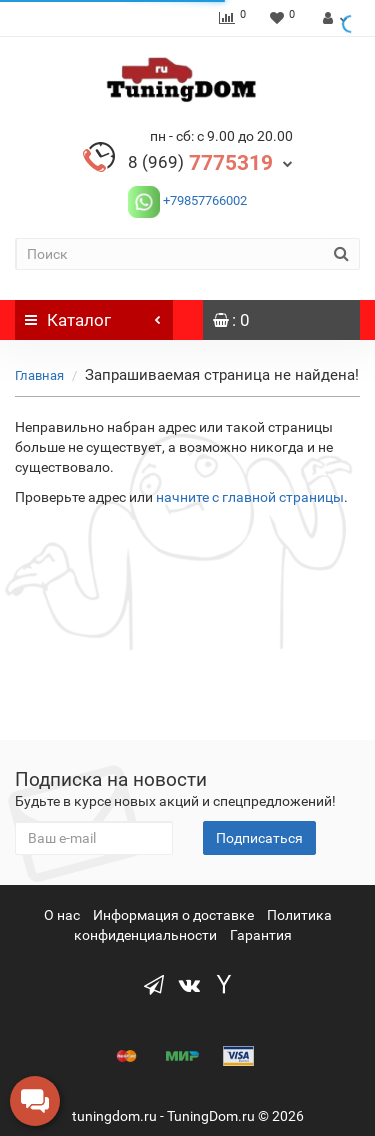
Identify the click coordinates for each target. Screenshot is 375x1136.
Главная (39, 375)
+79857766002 (203, 200)
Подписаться (259, 838)
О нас (62, 915)
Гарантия (261, 935)
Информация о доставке (173, 915)
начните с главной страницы (250, 497)
